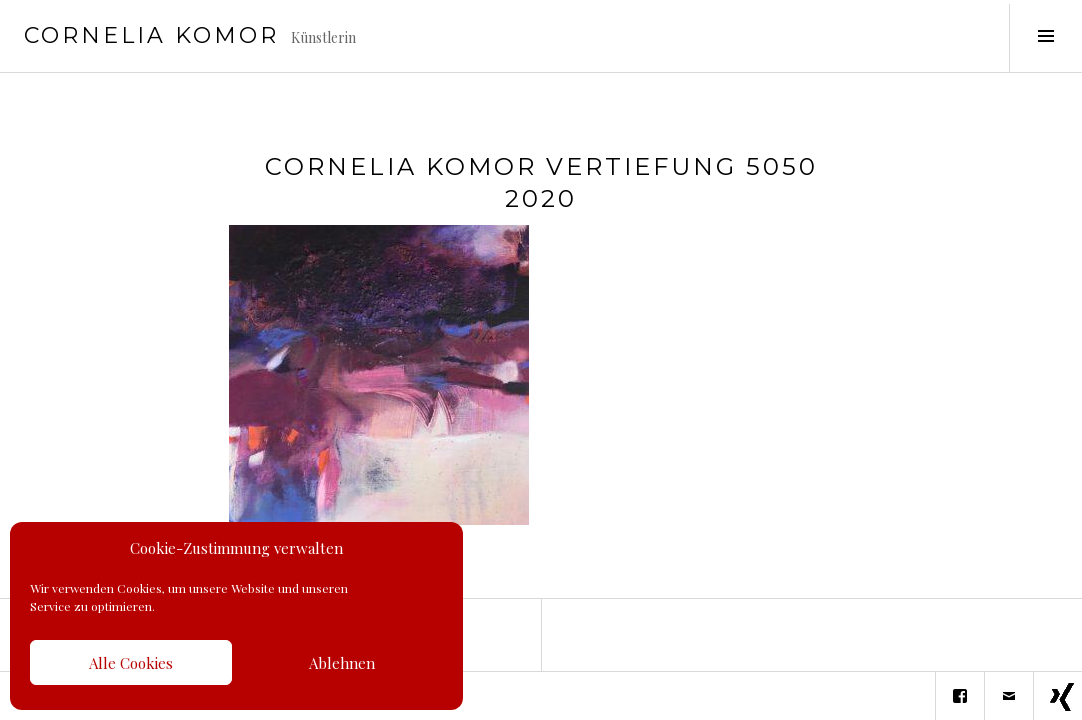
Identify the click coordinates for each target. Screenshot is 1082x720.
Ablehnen (342, 663)
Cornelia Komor (151, 35)
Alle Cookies (131, 663)
